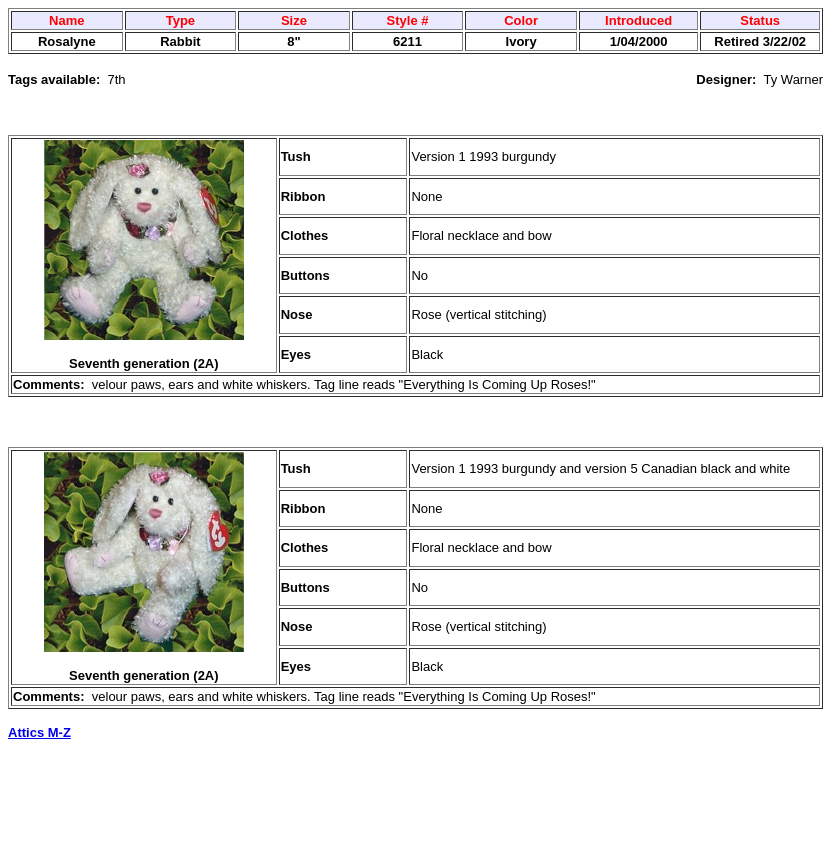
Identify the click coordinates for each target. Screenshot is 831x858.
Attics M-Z (39, 732)
